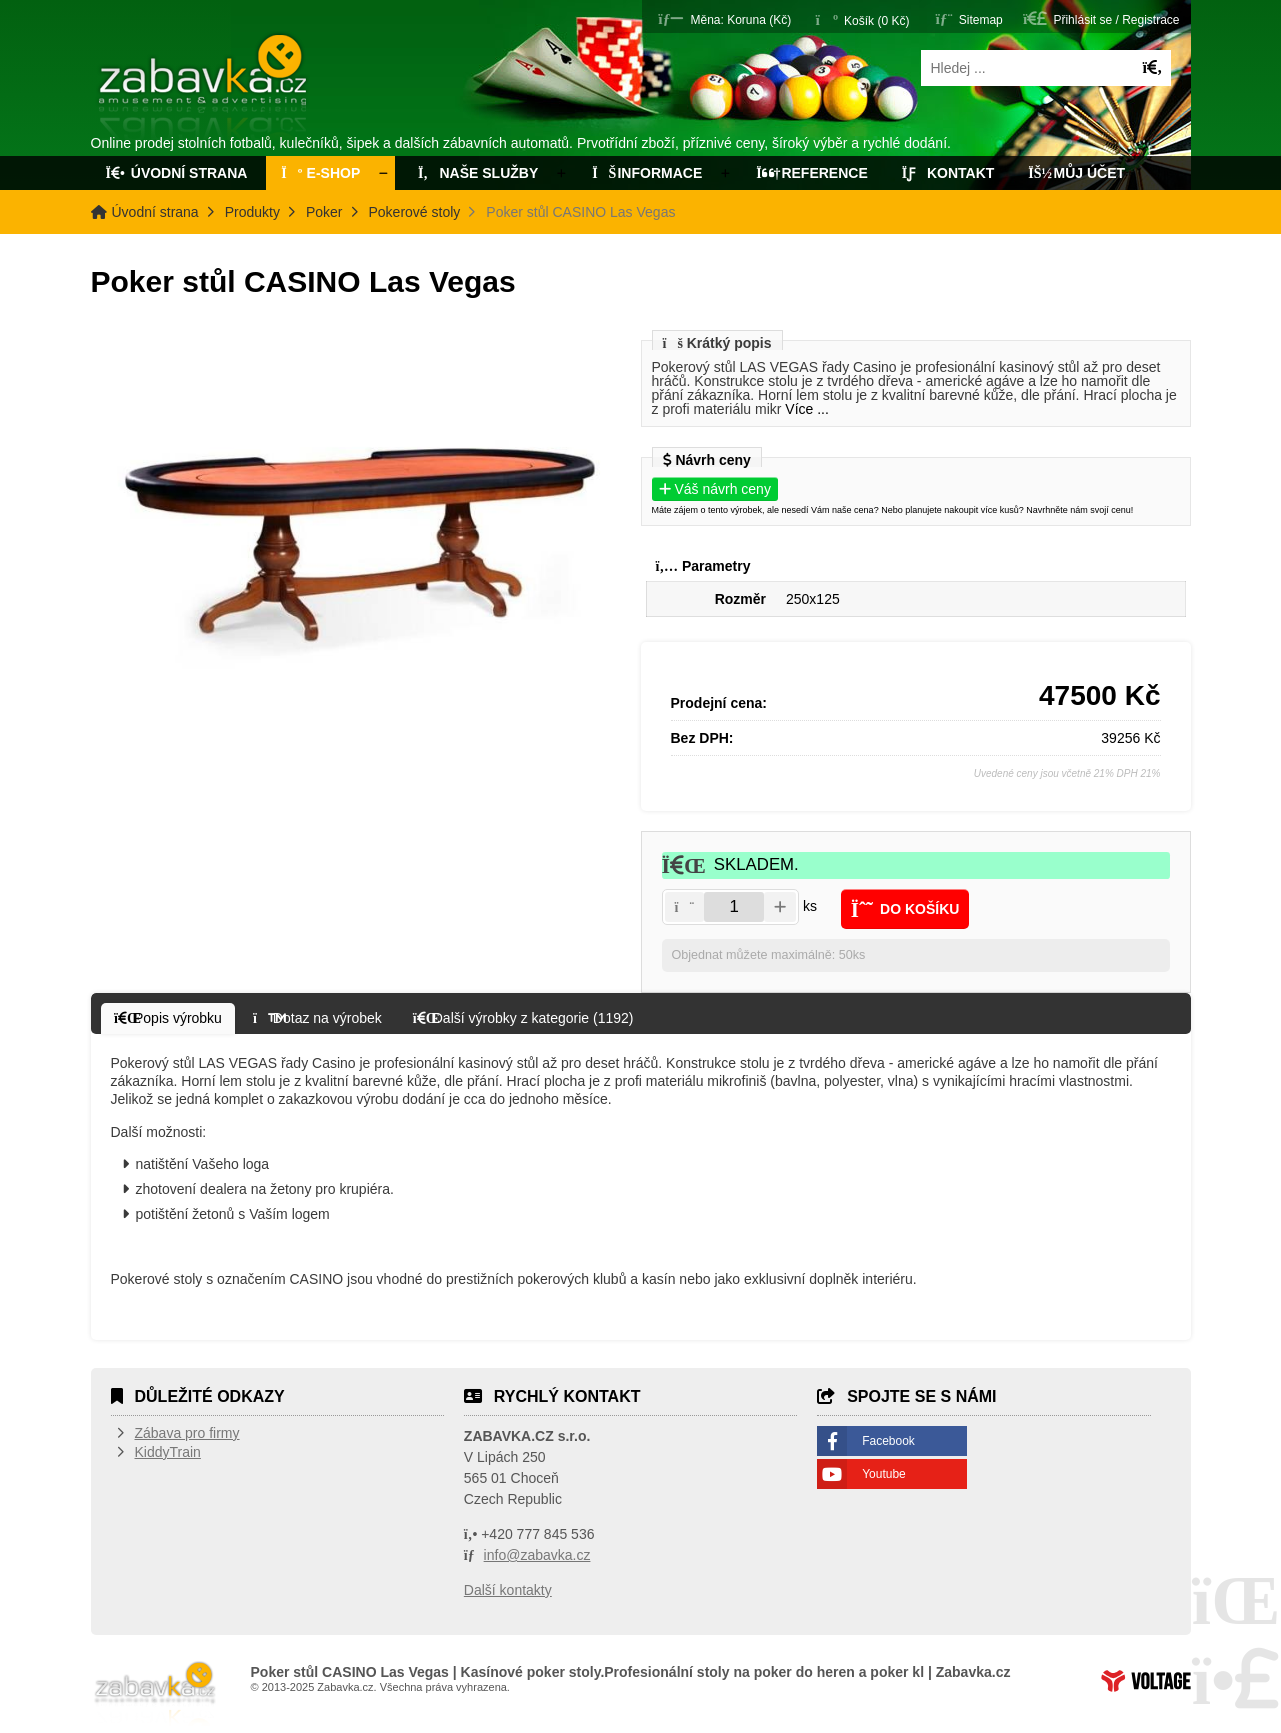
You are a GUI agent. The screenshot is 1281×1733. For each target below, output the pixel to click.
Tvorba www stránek (1146, 1681)
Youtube (884, 1474)
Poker (324, 212)
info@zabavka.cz (537, 1555)
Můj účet (1076, 173)
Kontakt (948, 173)
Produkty (252, 212)
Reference (812, 173)
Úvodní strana (204, 88)
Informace (647, 173)
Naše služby (476, 173)
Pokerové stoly (415, 212)
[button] (724, 18)
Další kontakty (508, 1590)
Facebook (888, 1441)
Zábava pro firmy (187, 1433)
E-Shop (320, 173)
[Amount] (734, 907)
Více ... (807, 409)
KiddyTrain (168, 1452)
